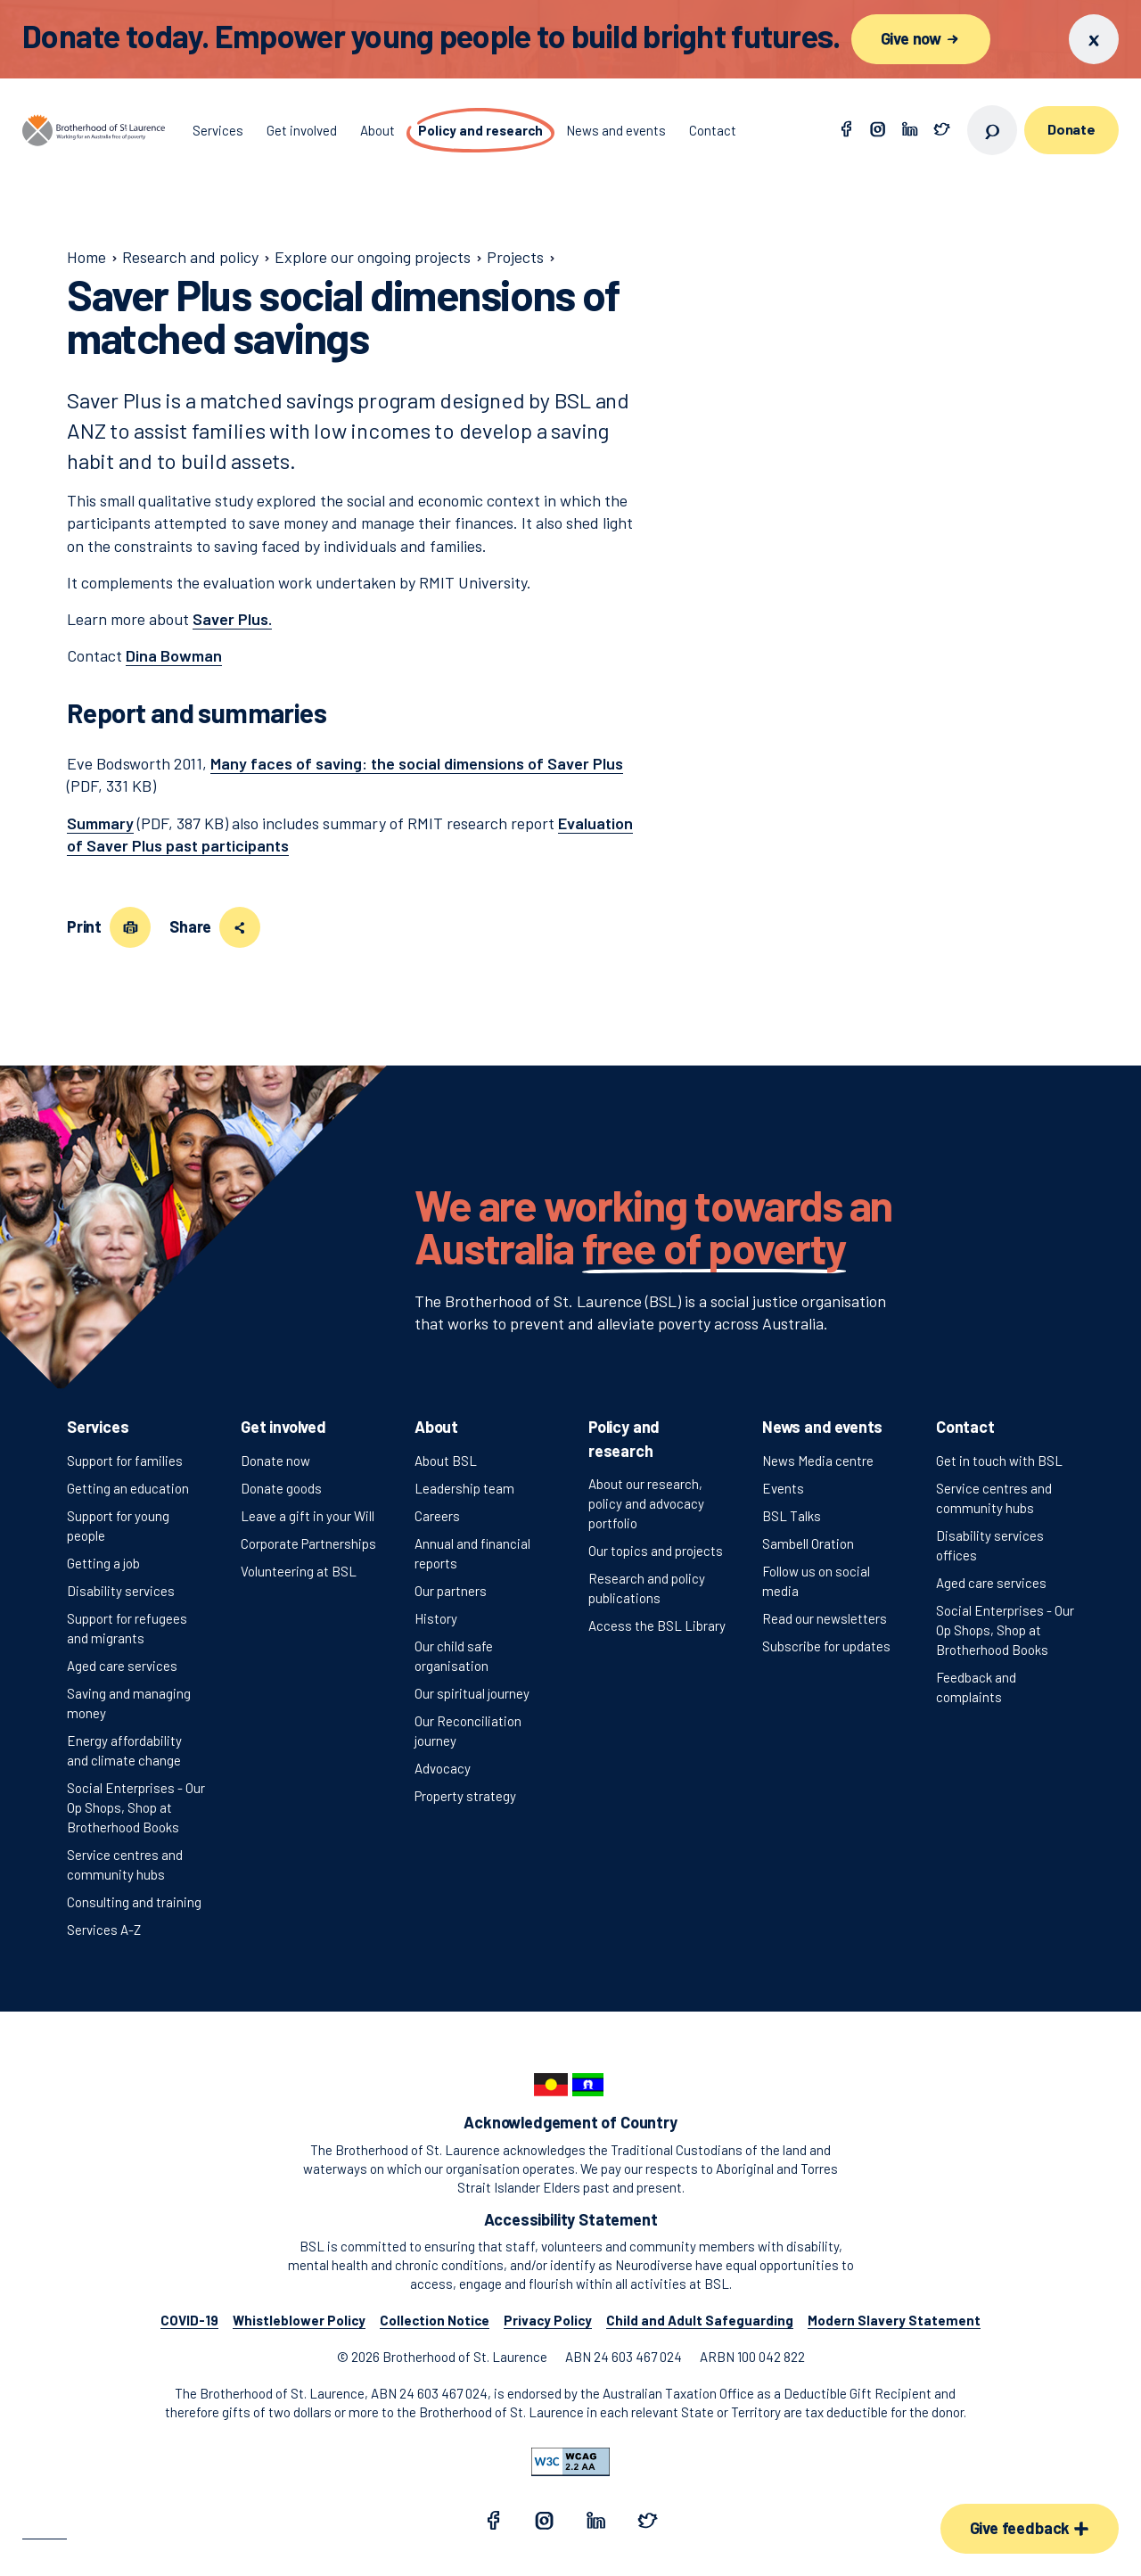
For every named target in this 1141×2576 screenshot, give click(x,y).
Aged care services (122, 1666)
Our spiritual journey (472, 1693)
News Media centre (818, 1461)
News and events (822, 1426)
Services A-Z (104, 1930)
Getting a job (103, 1563)
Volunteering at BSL (299, 1571)
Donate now (275, 1461)
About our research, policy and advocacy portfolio (646, 1503)
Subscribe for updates (826, 1646)
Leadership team (464, 1488)
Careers (437, 1516)
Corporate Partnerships (308, 1543)
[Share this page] (239, 927)
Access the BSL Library (657, 1625)
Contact (965, 1426)
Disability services (121, 1591)
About (436, 1426)
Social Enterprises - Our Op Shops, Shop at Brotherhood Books (136, 1807)
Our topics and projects (655, 1551)
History (436, 1618)
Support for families (125, 1461)
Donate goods (281, 1488)
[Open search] (992, 130)
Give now (921, 38)
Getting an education (128, 1488)
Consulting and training (134, 1902)
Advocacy (443, 1768)
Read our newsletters (824, 1618)
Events (783, 1488)
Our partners (451, 1591)
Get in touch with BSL (999, 1461)
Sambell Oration (808, 1543)
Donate (1071, 128)
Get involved (283, 1426)
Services (98, 1426)
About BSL (446, 1461)
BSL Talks (791, 1516)
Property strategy (465, 1796)
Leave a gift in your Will (307, 1516)
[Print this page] (130, 927)
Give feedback (1029, 2528)
